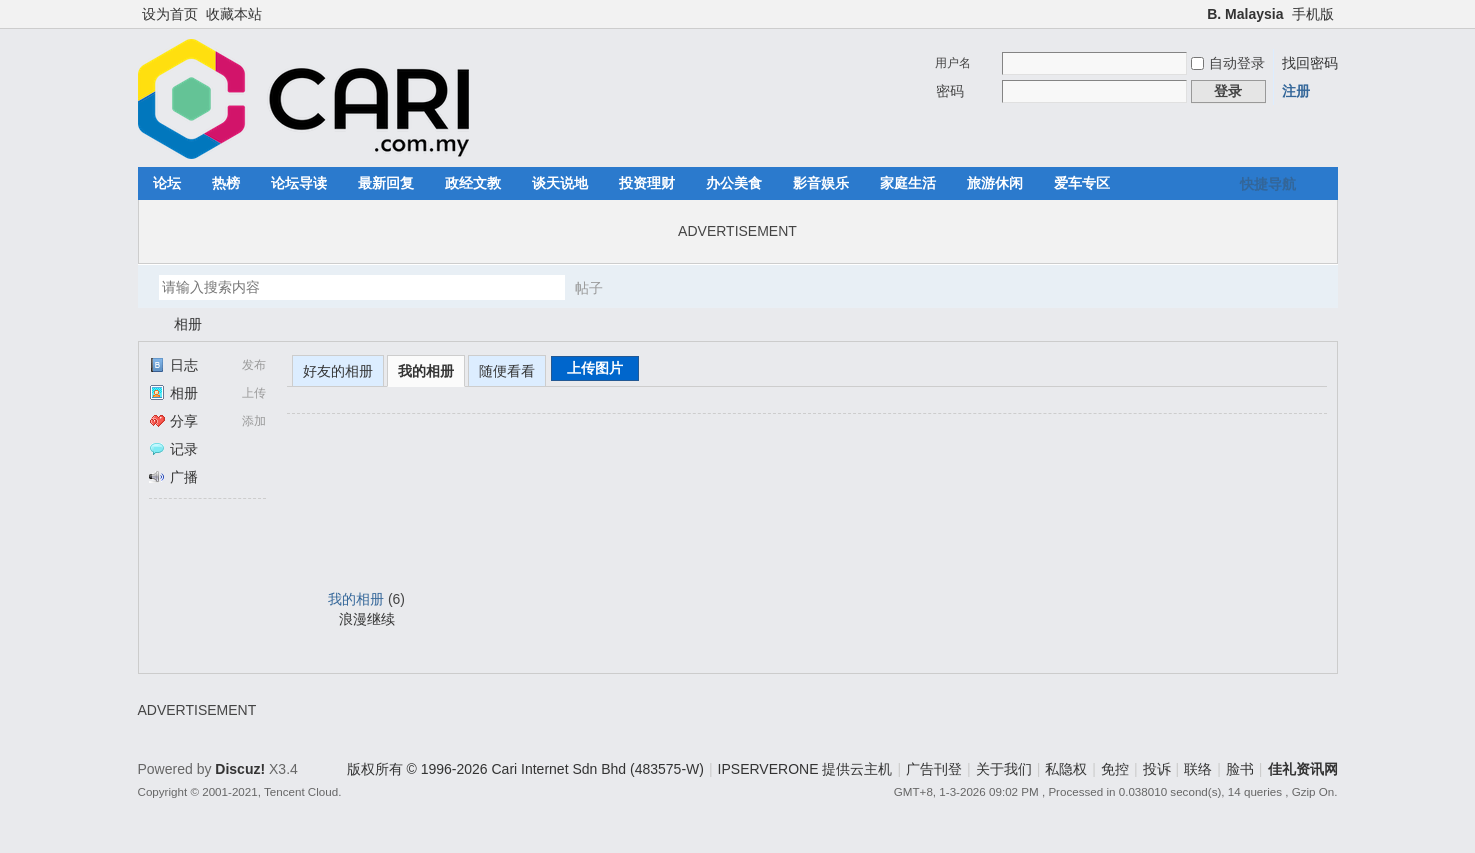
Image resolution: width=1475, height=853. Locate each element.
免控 (1115, 769)
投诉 (1157, 769)
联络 (1198, 769)
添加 (254, 421)
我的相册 (426, 371)
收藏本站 (234, 14)
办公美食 (734, 183)
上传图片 (595, 368)
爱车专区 (1082, 183)
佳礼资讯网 (146, 324)
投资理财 (647, 183)
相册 (188, 324)
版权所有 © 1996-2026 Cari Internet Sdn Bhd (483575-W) (525, 769)
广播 (173, 477)
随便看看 (507, 371)
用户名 (953, 63)
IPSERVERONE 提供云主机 (805, 769)
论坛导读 (299, 183)
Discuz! (240, 769)
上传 (254, 393)
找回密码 (1310, 63)
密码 (950, 91)
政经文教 (473, 183)
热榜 (226, 183)
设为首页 (170, 14)
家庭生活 (908, 183)
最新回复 (386, 183)
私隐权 (1066, 769)
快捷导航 (1268, 184)
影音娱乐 (821, 183)
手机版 (1313, 14)
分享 (173, 421)
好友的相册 (338, 371)
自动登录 (1228, 63)
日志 (173, 365)
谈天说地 (560, 183)
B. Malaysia (1245, 14)
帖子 (589, 288)
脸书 (1240, 769)
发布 (254, 365)
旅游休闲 (995, 183)
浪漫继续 (367, 619)
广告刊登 (934, 769)
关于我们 (1004, 769)
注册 (1296, 91)
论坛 (167, 183)
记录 (173, 449)
